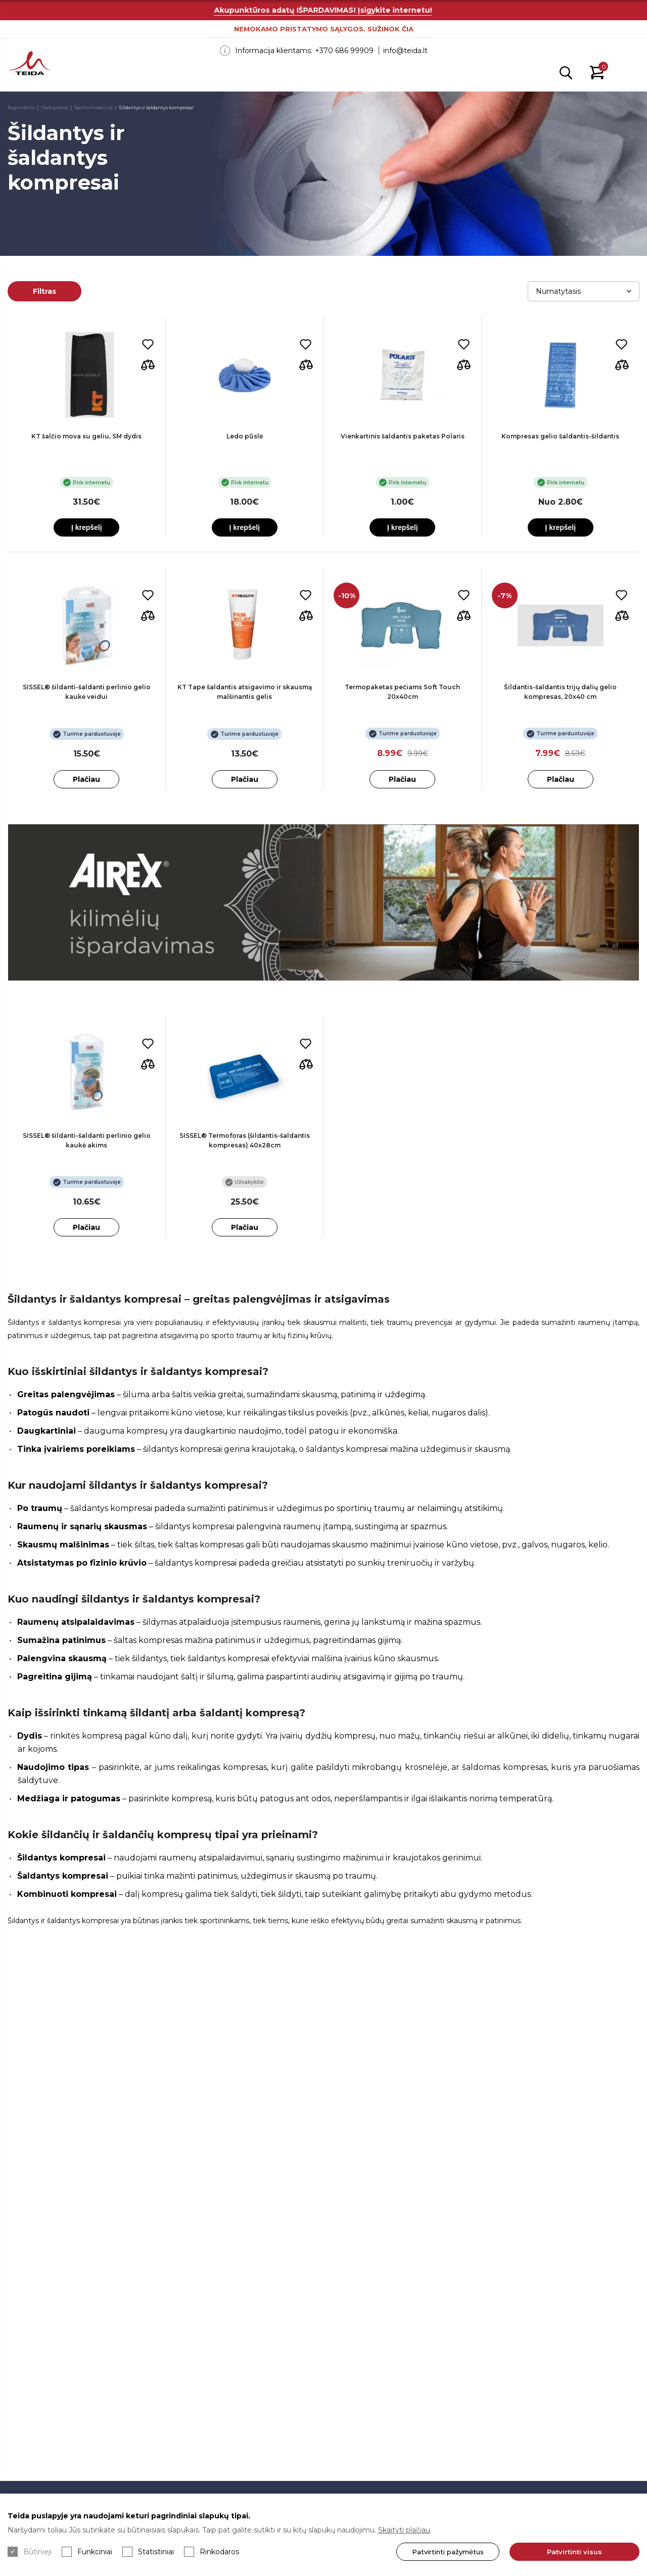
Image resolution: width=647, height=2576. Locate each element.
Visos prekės (54, 107)
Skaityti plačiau (404, 2530)
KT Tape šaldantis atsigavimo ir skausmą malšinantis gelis (244, 691)
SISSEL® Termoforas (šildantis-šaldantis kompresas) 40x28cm (244, 1140)
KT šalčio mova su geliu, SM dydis (86, 436)
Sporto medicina (93, 107)
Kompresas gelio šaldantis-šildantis (560, 436)
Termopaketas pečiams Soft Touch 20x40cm (402, 691)
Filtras (44, 291)
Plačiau (86, 779)
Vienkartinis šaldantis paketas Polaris (403, 436)
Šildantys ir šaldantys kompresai (156, 107)
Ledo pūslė (244, 436)
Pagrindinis (21, 107)
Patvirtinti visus (568, 2552)
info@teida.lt (405, 50)
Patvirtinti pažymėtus (437, 2552)
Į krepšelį (86, 527)
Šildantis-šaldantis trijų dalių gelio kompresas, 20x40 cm (560, 691)
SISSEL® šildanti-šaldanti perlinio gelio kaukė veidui (87, 691)
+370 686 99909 (344, 50)
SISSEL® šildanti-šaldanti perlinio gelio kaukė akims (87, 1140)
